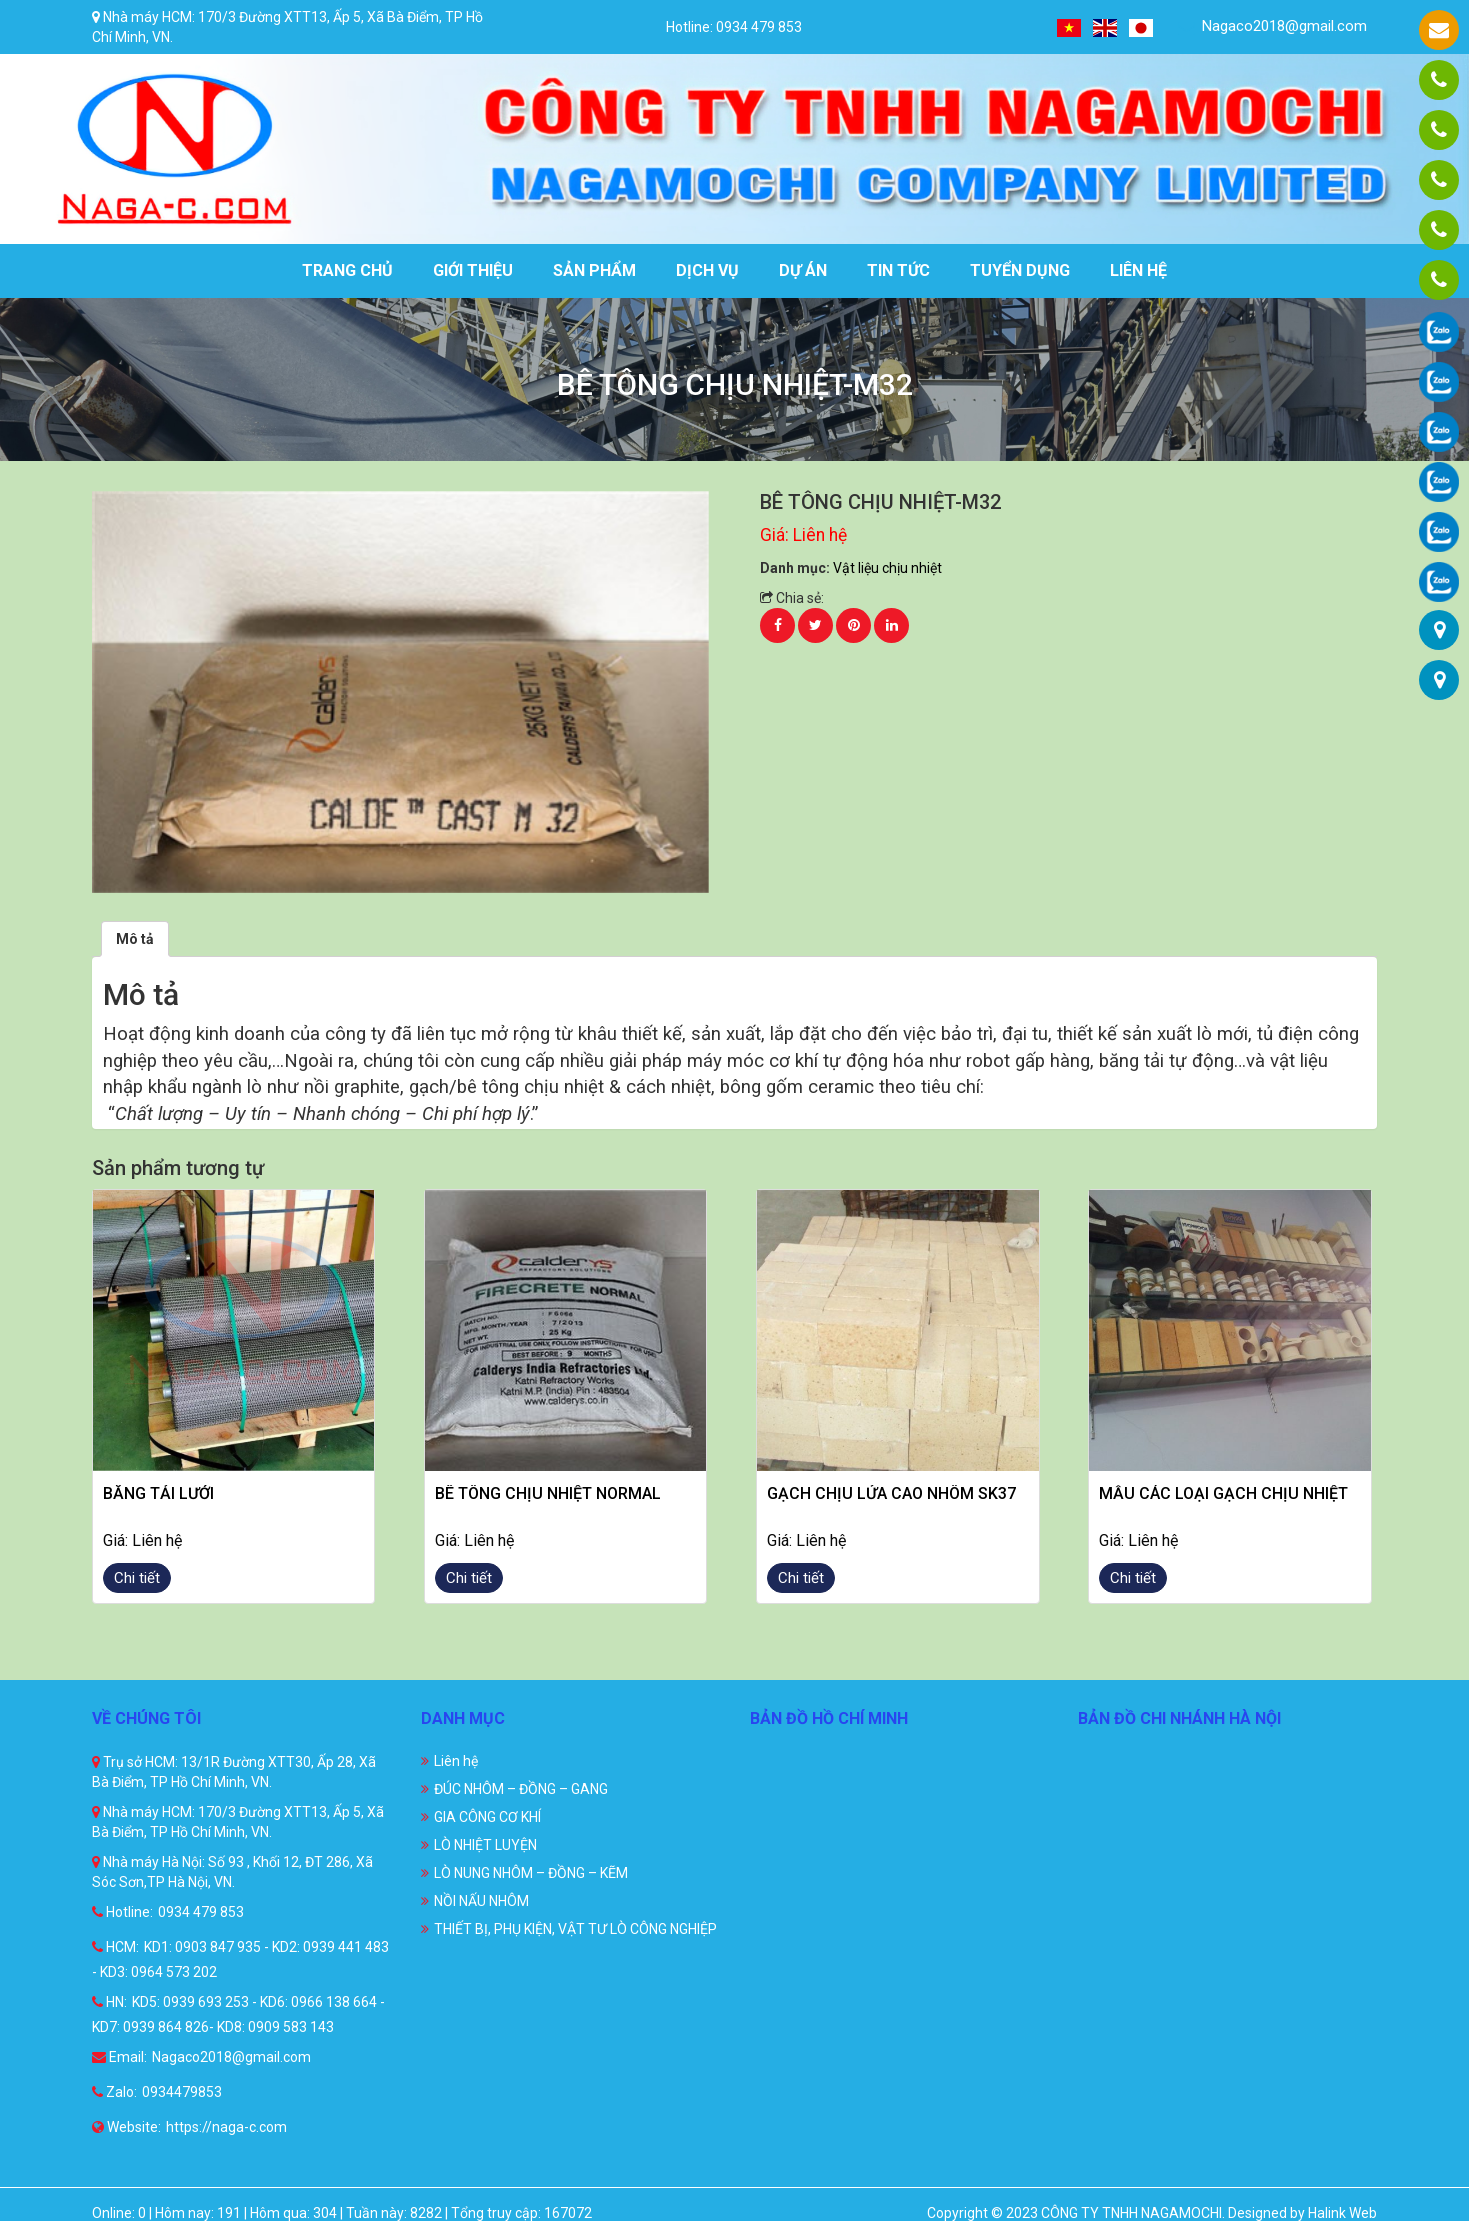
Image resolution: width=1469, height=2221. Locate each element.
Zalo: (114, 2092)
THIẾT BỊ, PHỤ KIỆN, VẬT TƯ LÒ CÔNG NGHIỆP (575, 1929)
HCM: (115, 1947)
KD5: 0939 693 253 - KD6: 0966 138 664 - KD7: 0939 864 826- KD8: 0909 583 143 (238, 2014)
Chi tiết (137, 1578)
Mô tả (135, 939)
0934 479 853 (201, 1912)
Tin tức (898, 270)
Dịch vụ (707, 270)
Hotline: (122, 1912)
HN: (109, 2002)
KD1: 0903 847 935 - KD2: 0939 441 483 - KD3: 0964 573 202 (240, 1959)
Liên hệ (1138, 270)
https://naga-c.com (226, 2127)
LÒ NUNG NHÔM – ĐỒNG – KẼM (531, 1873)
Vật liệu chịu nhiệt (887, 568)
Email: (119, 2057)
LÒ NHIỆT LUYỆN (485, 1845)
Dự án (803, 270)
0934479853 (182, 2092)
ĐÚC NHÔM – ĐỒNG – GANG (521, 1789)
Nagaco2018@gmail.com (1272, 26)
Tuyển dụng (1020, 270)
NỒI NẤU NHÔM (481, 1901)
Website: (126, 2127)
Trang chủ (347, 270)
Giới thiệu (473, 270)
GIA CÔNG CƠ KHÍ (487, 1817)
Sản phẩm (594, 270)
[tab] (135, 939)
